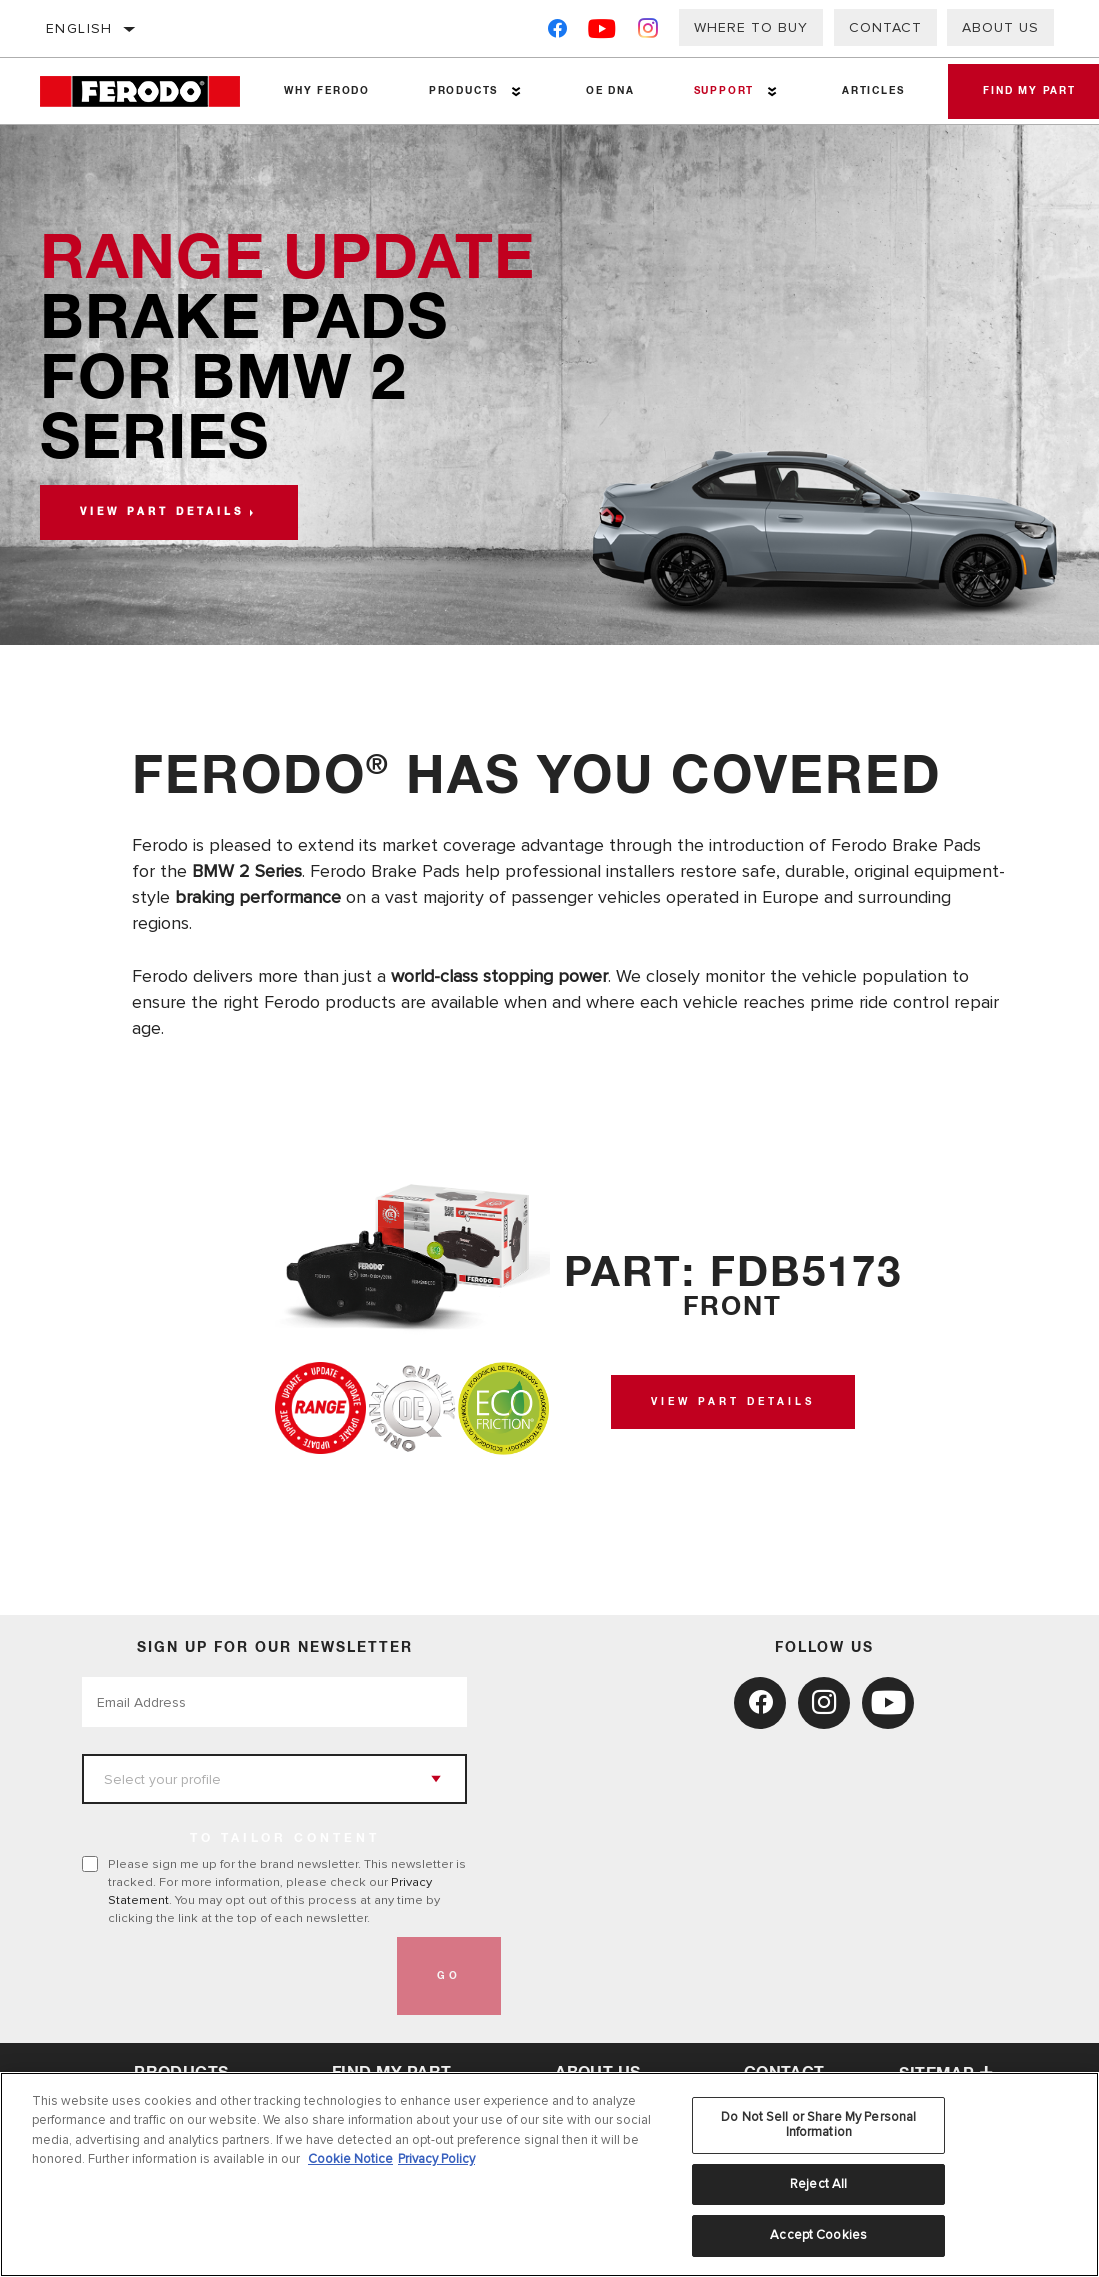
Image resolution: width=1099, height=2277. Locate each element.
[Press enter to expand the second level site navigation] (513, 91)
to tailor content (285, 1839)
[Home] (147, 91)
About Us (1000, 27)
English (79, 28)
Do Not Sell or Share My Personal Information (818, 2125)
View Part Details (733, 1402)
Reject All (818, 2184)
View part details (162, 512)
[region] (549, 2174)
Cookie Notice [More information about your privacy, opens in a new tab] (350, 2159)
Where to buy (751, 27)
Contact (885, 27)
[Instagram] (648, 32)
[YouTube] (602, 32)
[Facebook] (557, 32)
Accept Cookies (818, 2235)
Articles (864, 91)
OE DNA (605, 91)
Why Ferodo (326, 91)
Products (460, 91)
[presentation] (234, 1976)
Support (717, 91)
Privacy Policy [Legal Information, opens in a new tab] (436, 2159)
